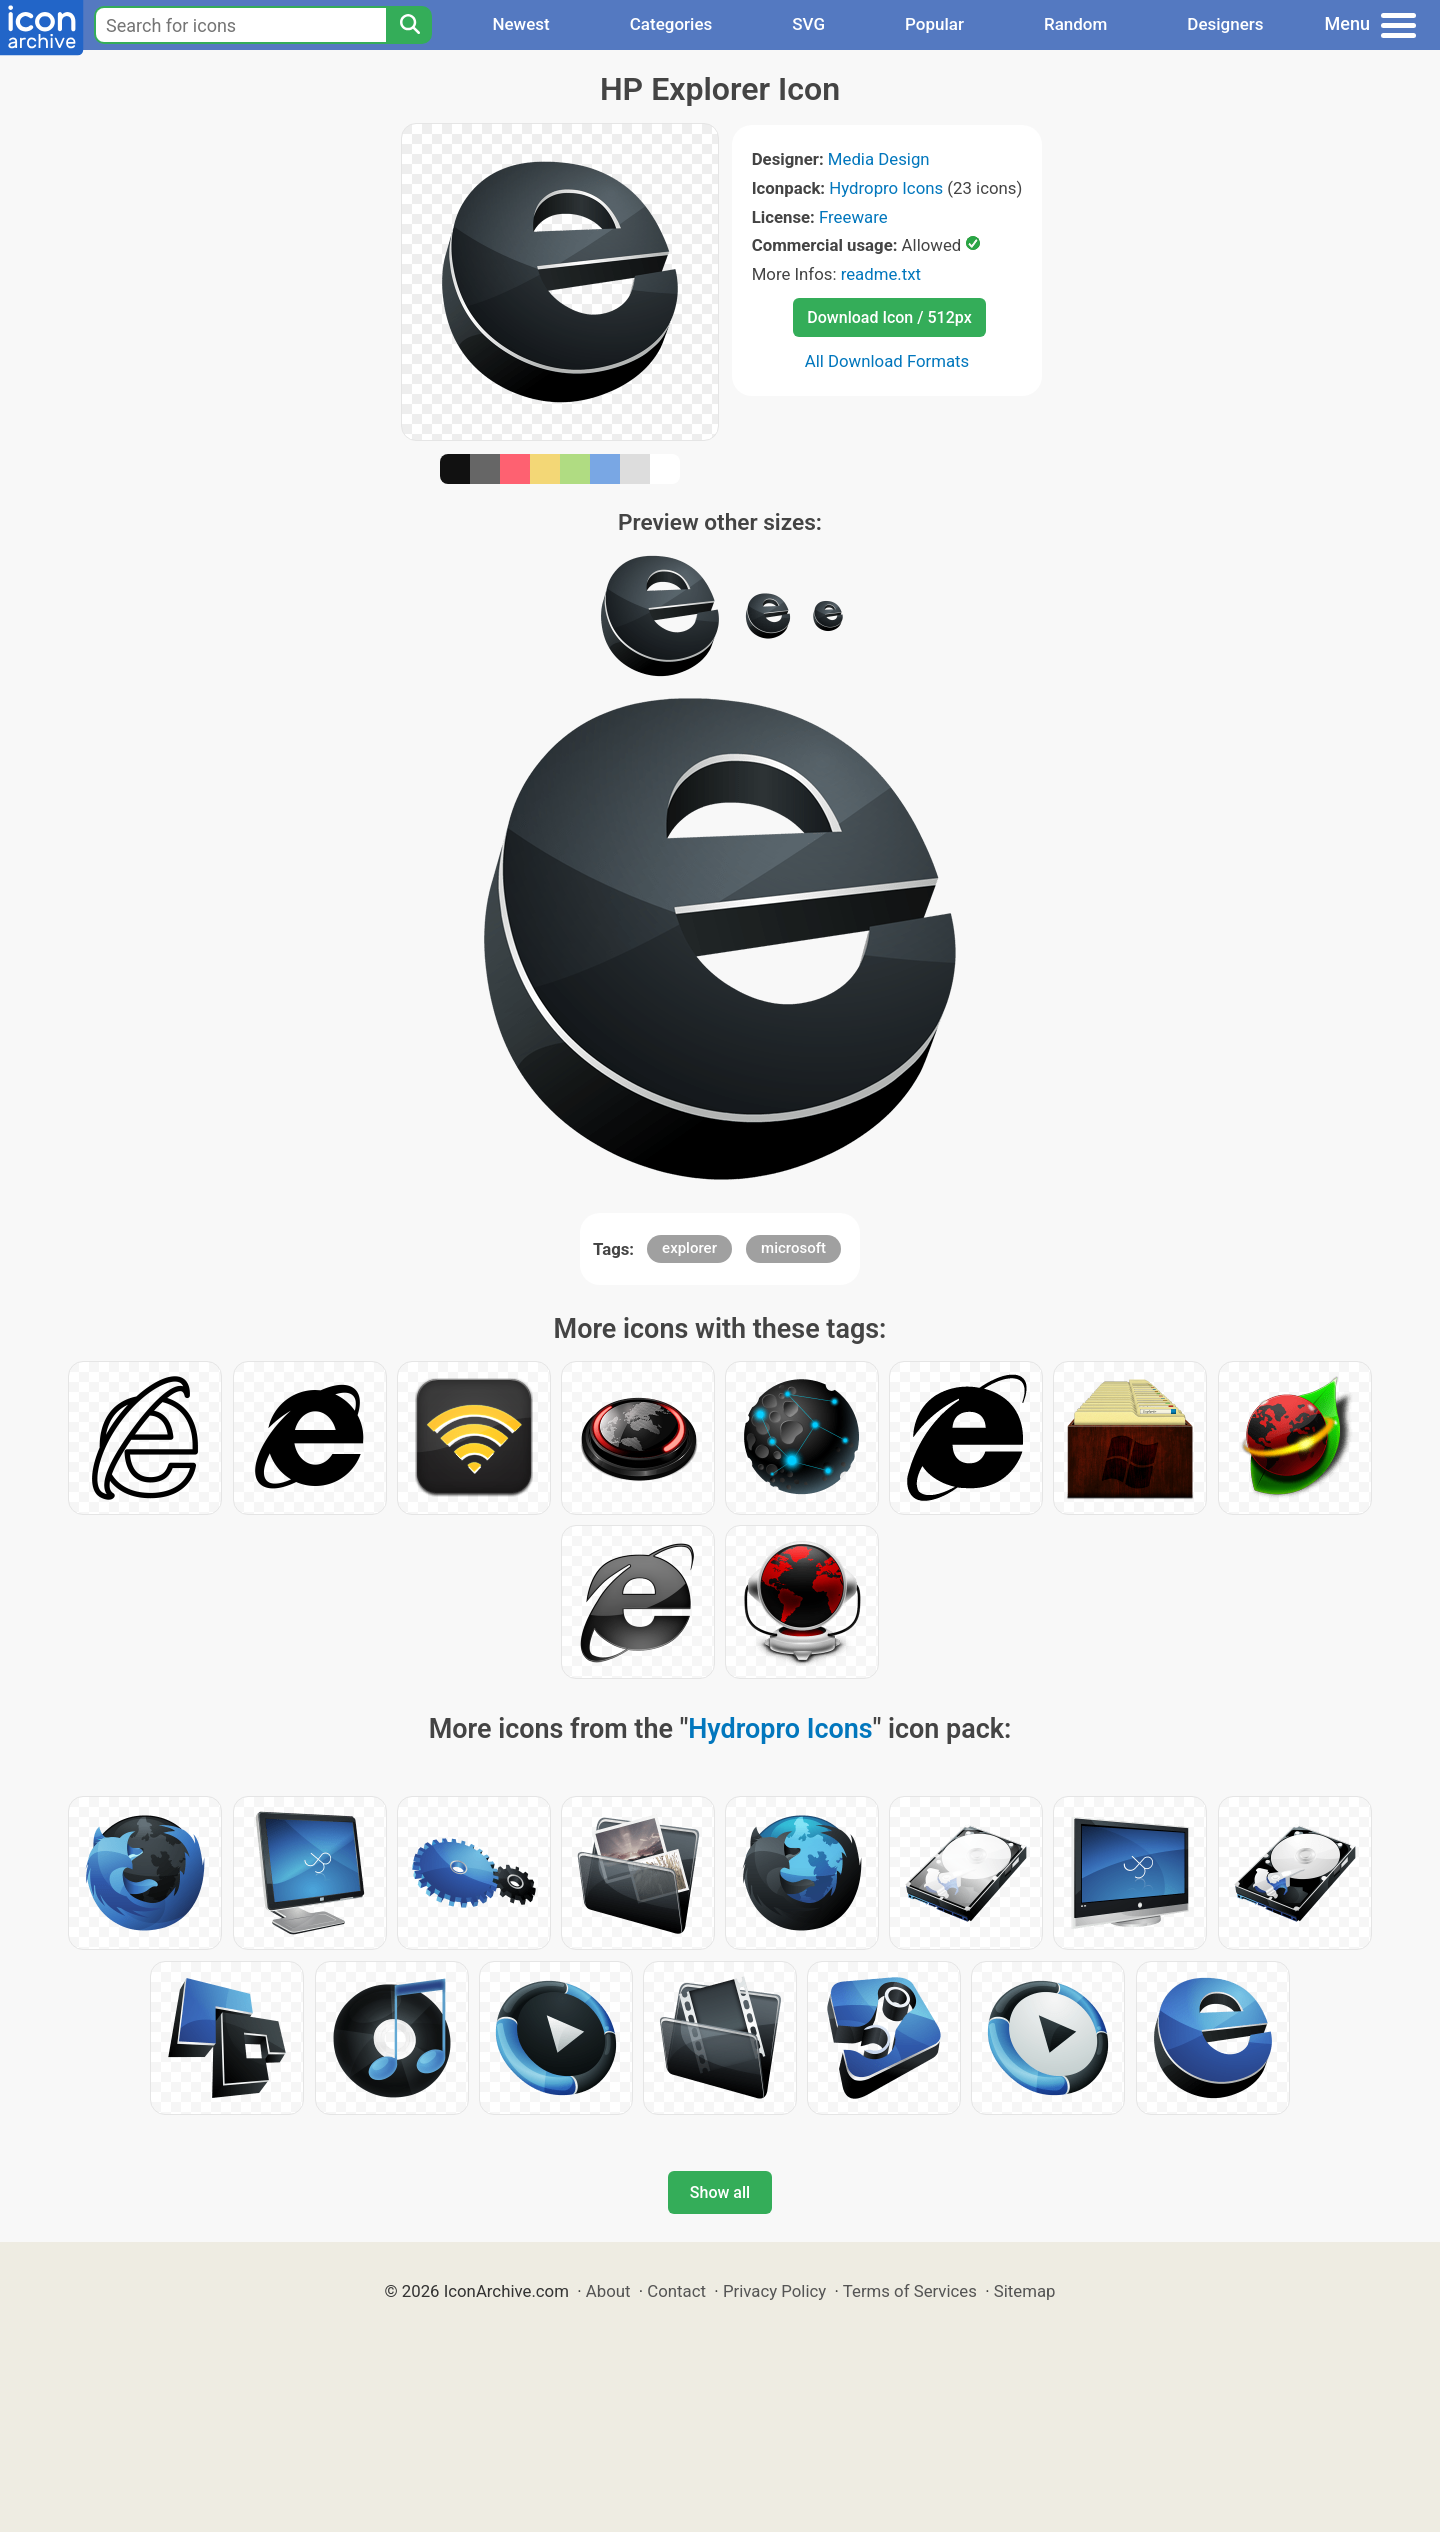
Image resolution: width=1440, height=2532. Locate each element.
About (608, 2291)
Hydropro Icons (886, 188)
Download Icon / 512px (889, 317)
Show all (720, 2192)
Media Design (879, 159)
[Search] (409, 25)
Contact (676, 2291)
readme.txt (881, 274)
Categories (671, 24)
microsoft (793, 1248)
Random (1075, 24)
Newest (520, 24)
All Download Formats (887, 361)
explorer (689, 1248)
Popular (934, 24)
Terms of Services (910, 2291)
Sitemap (1025, 2291)
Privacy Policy (774, 2291)
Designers (1225, 24)
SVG (808, 24)
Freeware (853, 217)
